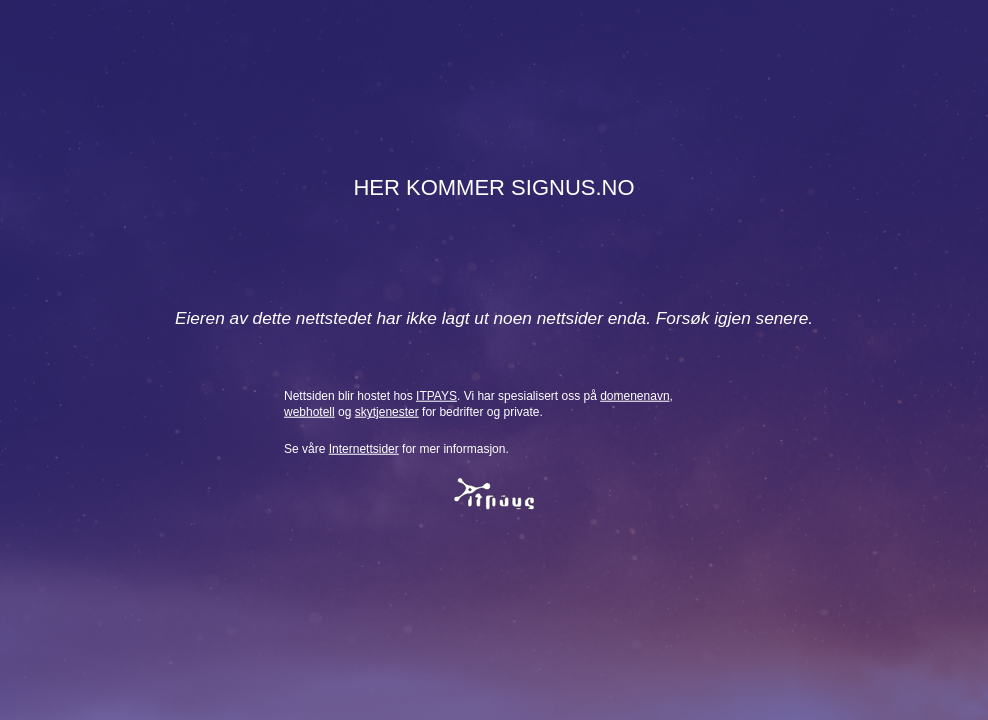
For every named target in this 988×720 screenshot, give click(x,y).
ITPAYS (436, 395)
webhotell (309, 412)
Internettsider (364, 449)
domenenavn (634, 395)
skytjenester (387, 412)
